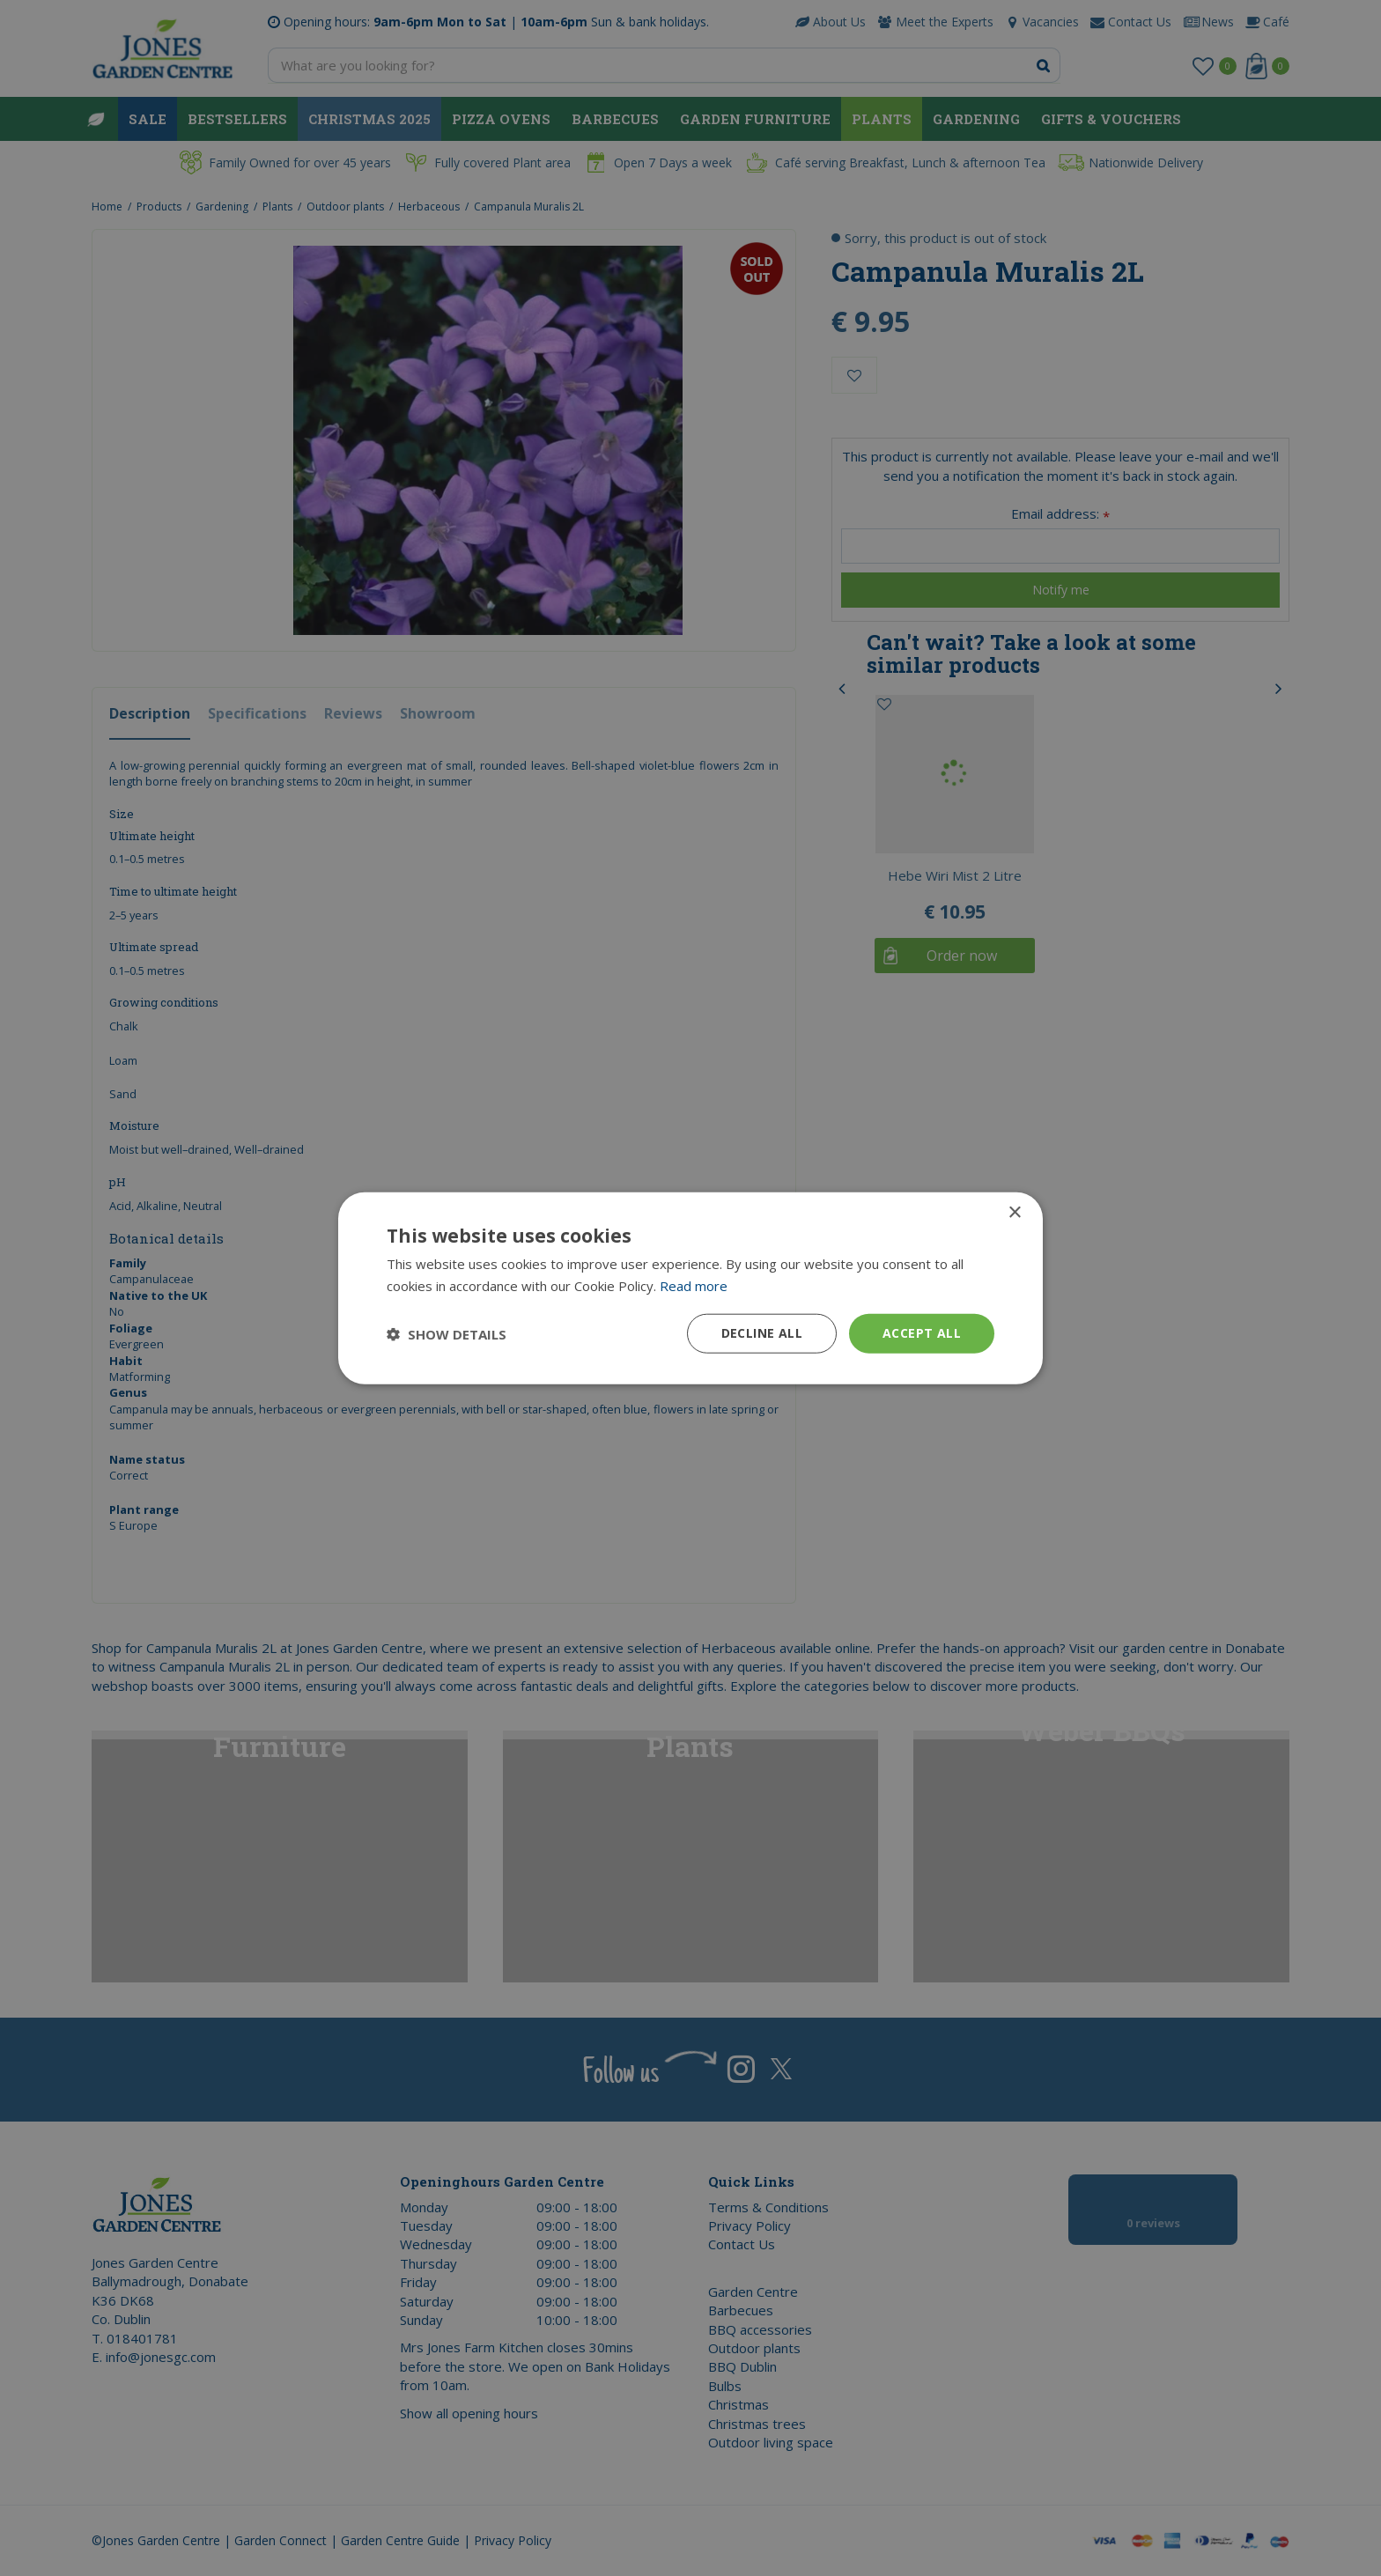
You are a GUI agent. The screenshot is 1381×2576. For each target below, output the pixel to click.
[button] (446, 1333)
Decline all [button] (761, 1333)
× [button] (1014, 1212)
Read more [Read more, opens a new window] (693, 1285)
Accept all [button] (922, 1333)
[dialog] (690, 1288)
